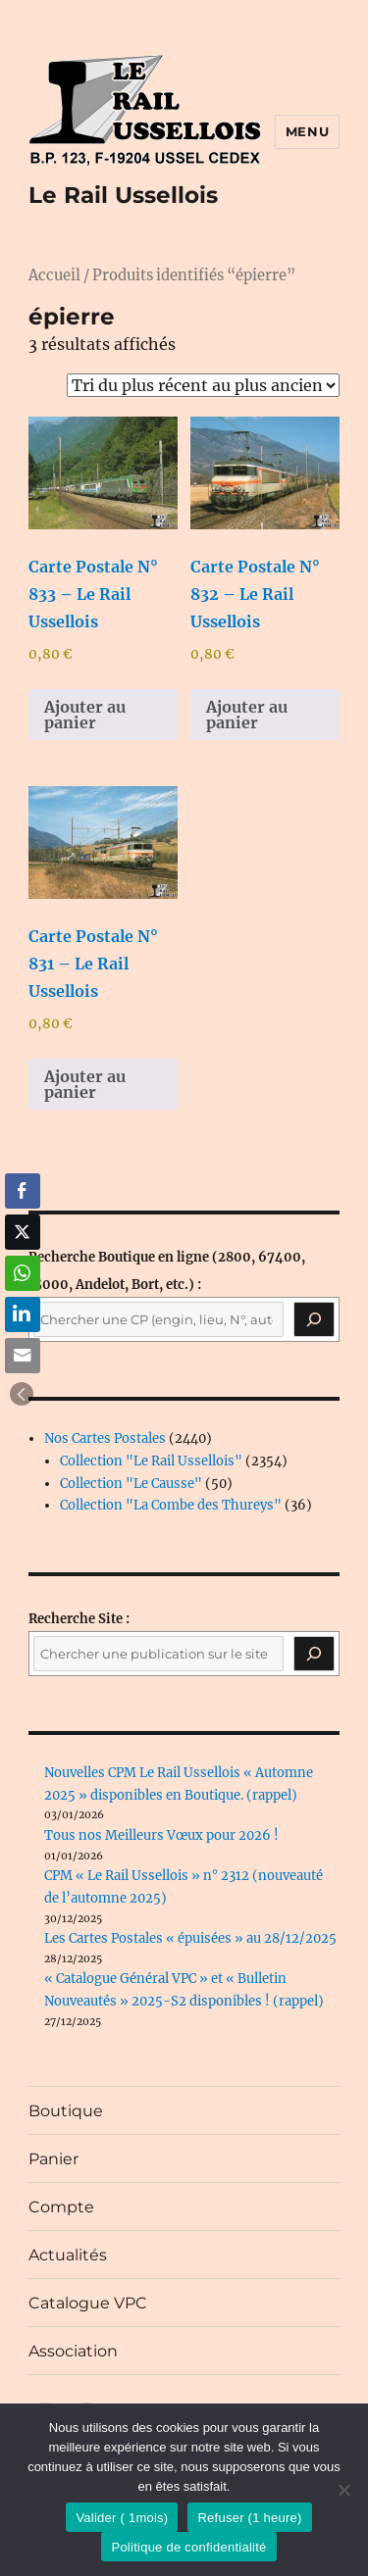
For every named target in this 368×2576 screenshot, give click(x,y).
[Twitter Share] (22, 1232)
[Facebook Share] (22, 1191)
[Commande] (203, 385)
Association (73, 2351)
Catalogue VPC (87, 2303)
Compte (61, 2207)
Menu (307, 131)
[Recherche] (314, 1319)
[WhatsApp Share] (22, 1273)
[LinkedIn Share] (22, 1314)
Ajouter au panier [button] (85, 714)
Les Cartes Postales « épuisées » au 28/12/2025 (190, 1938)
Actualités (67, 2255)
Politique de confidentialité (188, 2547)
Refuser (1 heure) (249, 2517)
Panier (53, 2159)
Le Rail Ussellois (123, 195)
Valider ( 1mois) (122, 2517)
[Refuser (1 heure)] (343, 2490)
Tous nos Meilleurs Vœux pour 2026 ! (161, 1835)
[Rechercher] (314, 1653)
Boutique (65, 2111)
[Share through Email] (22, 1355)
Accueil (54, 275)
